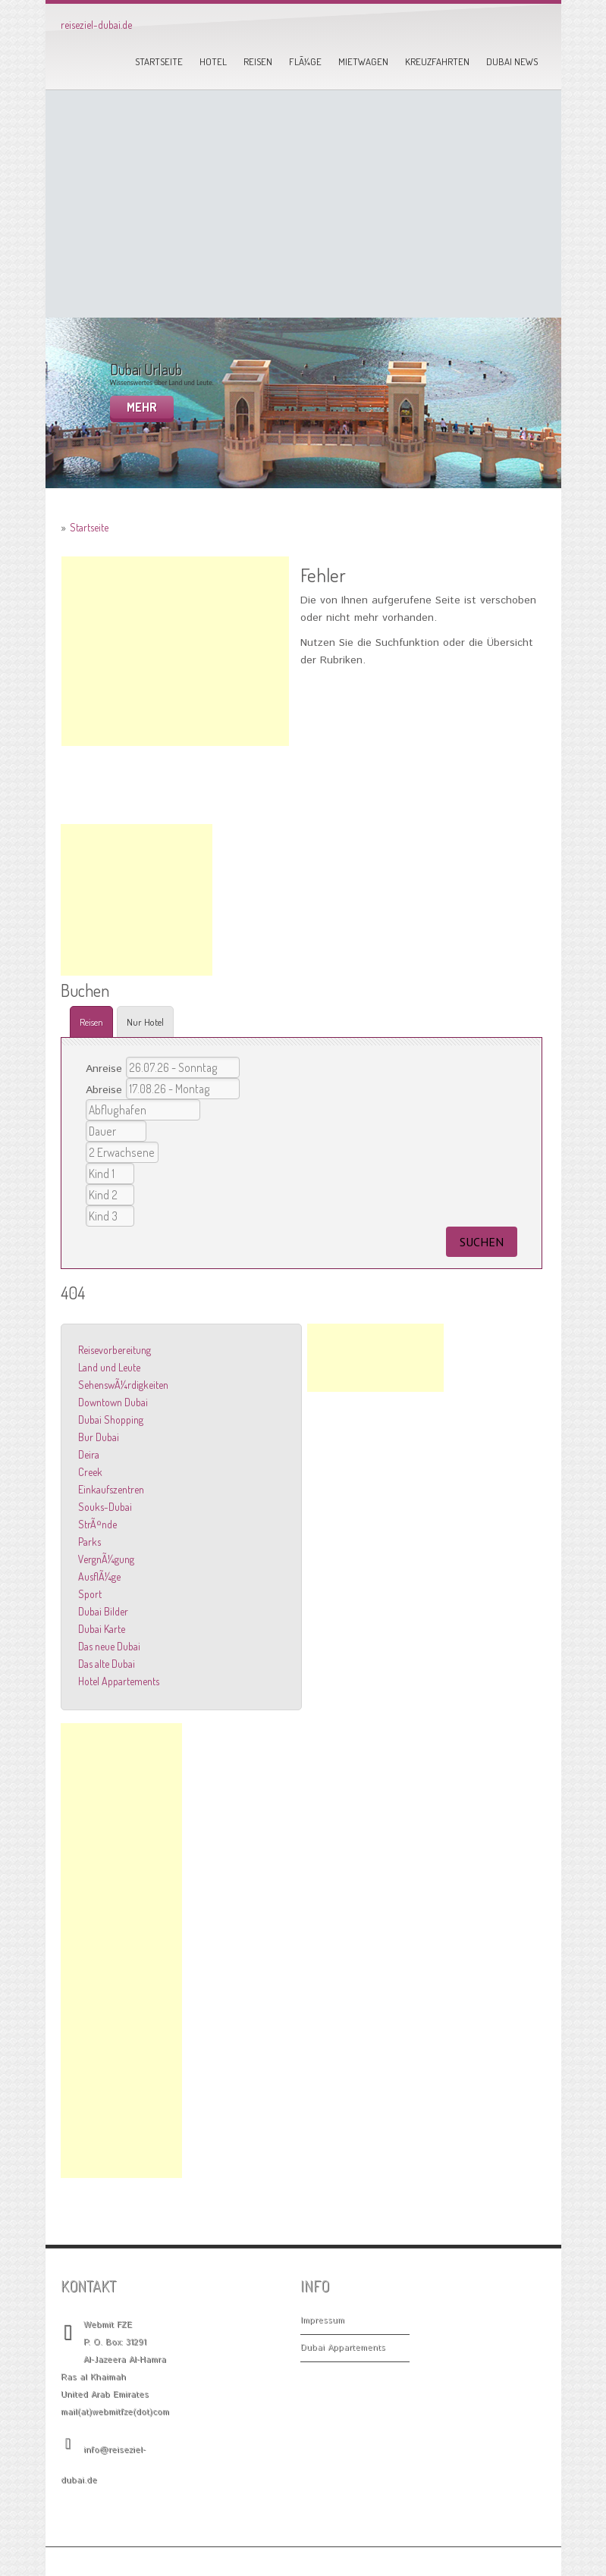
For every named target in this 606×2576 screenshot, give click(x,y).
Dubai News (512, 61)
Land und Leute (109, 1367)
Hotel (213, 61)
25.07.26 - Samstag (183, 1067)
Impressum (322, 2320)
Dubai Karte (101, 1628)
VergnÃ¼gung (106, 1559)
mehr (142, 407)
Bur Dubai (98, 1437)
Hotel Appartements (118, 1681)
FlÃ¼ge (305, 61)
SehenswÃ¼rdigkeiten (123, 1384)
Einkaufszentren (111, 1489)
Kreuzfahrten (437, 61)
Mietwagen (363, 61)
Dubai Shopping (110, 1419)
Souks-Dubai (105, 1506)
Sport (90, 1593)
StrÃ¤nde (97, 1524)
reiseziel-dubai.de (96, 24)
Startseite (159, 61)
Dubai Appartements (342, 2348)
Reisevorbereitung (114, 1349)
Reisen (257, 61)
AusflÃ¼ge (99, 1576)
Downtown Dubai (113, 1402)
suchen (482, 1241)
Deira (88, 1454)
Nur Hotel (145, 1022)
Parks (89, 1541)
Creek (90, 1471)
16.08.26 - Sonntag (183, 1088)
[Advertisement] (303, 204)
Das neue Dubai (109, 1646)
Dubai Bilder (103, 1611)
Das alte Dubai (106, 1663)
